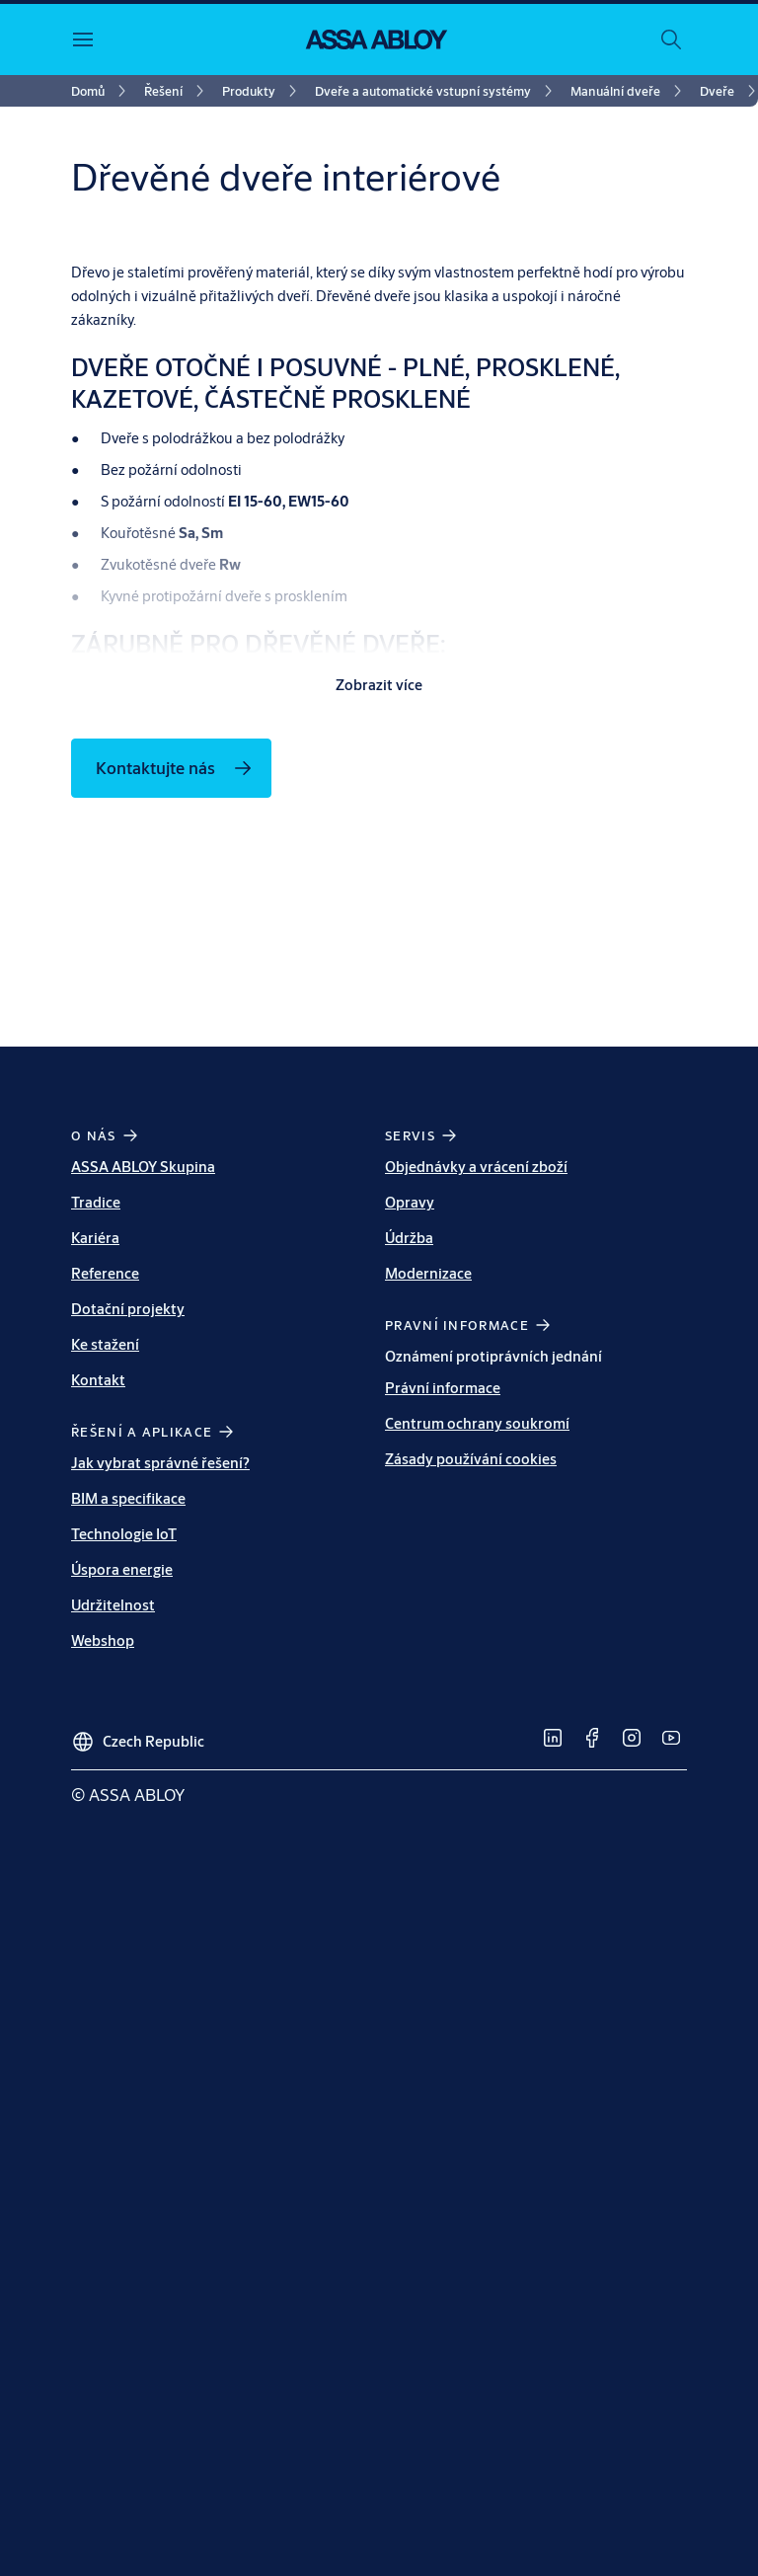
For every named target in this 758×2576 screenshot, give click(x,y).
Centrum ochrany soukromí (477, 1831)
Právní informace (442, 1795)
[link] (101, 91)
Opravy (409, 1609)
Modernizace (428, 1681)
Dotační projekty (128, 1716)
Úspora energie (122, 1977)
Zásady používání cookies (471, 1866)
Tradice (95, 1609)
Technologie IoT (124, 1941)
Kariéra (95, 1645)
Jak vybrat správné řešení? (160, 1870)
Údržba (409, 1645)
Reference (105, 1681)
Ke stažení (105, 1752)
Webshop (102, 2048)
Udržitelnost (113, 2012)
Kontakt (98, 1787)
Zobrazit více (379, 1092)
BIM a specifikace (128, 1906)
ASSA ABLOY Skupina (143, 1574)
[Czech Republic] (137, 2141)
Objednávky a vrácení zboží (476, 1574)
